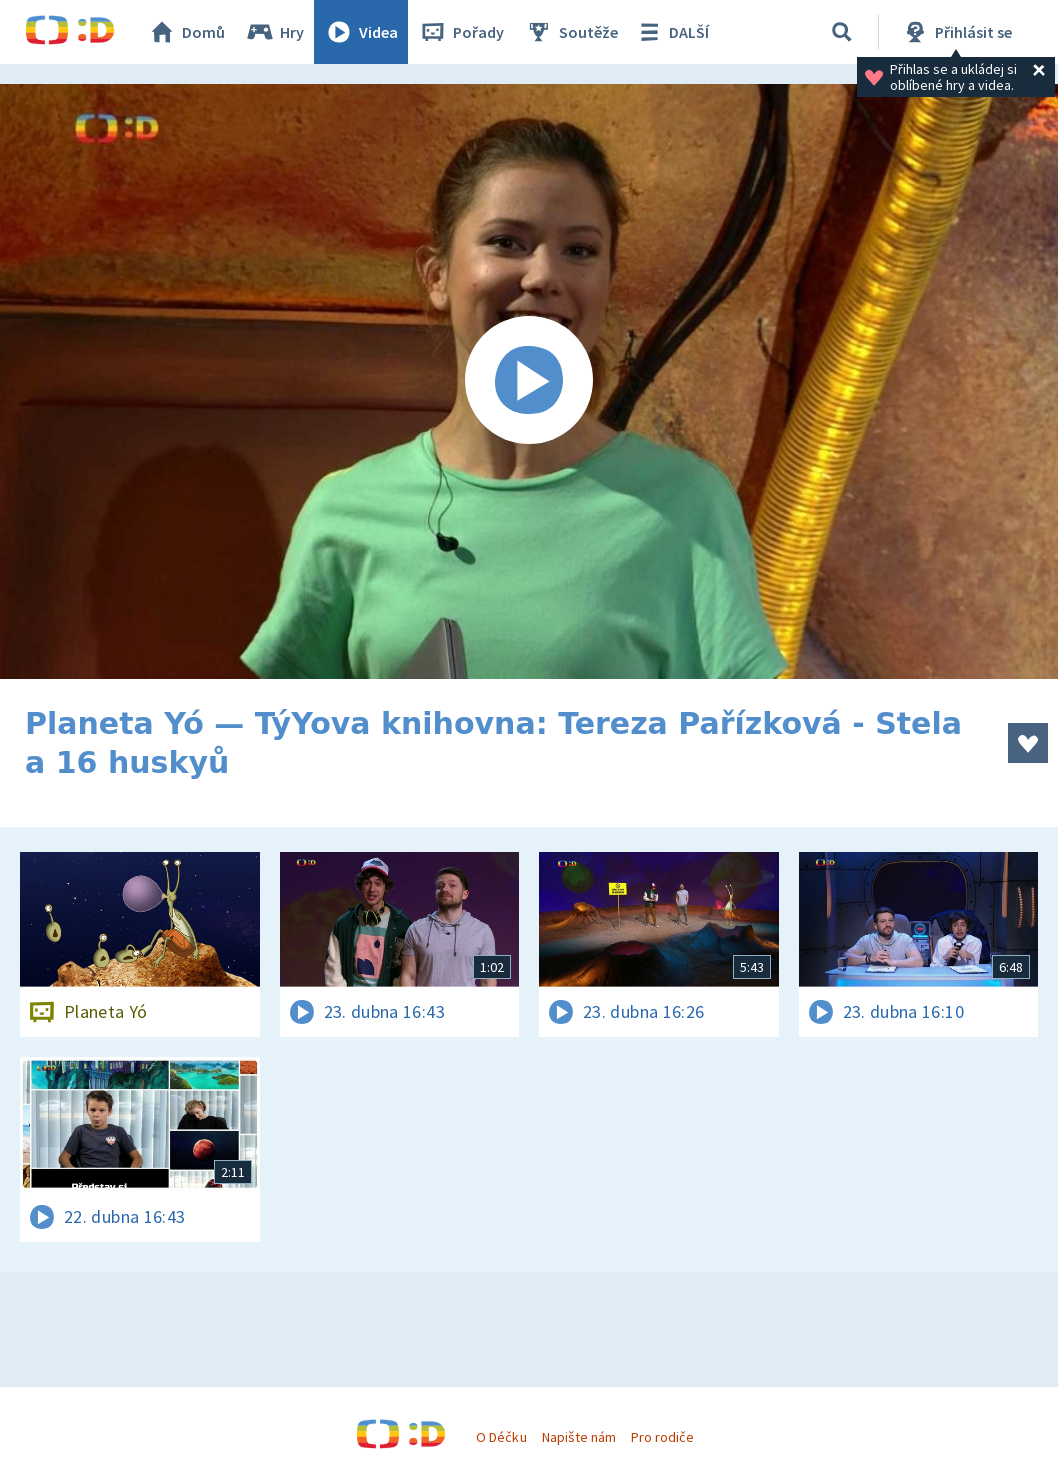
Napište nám (579, 1437)
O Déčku (501, 1437)
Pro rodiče (662, 1437)
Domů (186, 32)
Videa (361, 32)
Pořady (461, 32)
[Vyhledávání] (842, 32)
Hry (274, 32)
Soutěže (571, 32)
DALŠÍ (671, 32)
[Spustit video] (529, 381)
